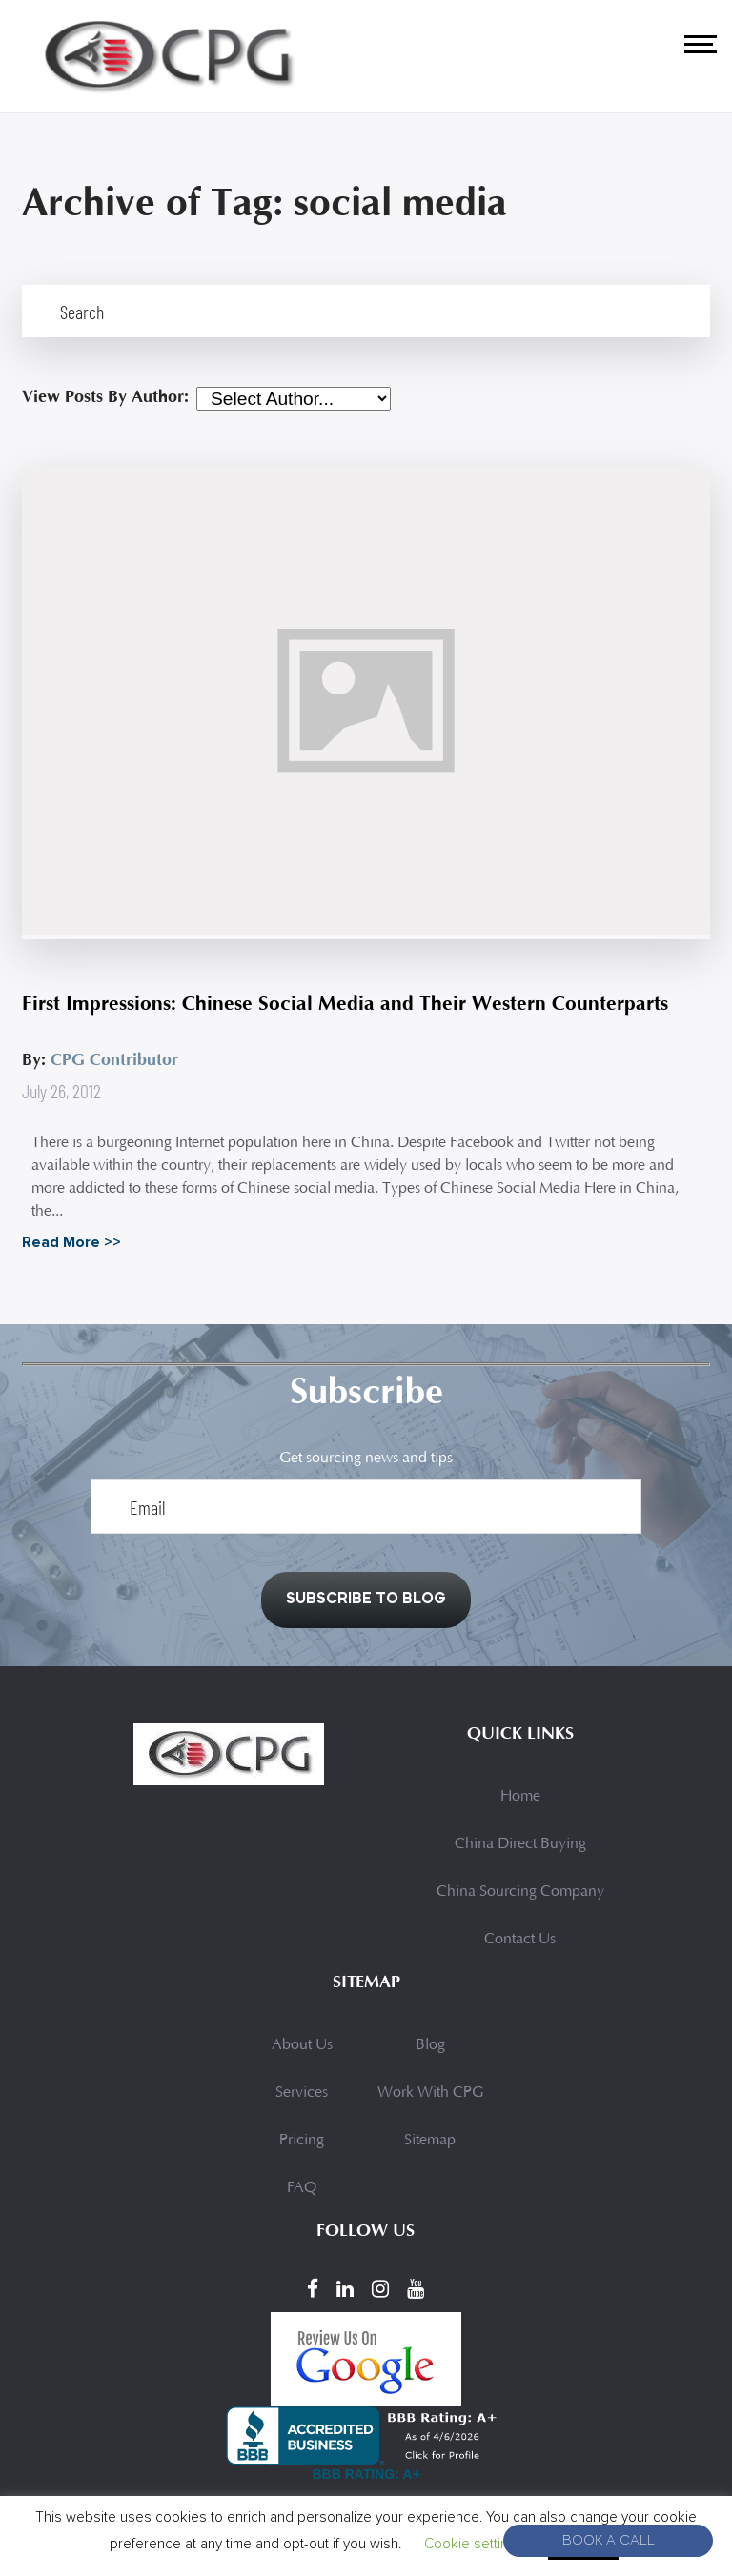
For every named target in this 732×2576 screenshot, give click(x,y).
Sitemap (430, 2148)
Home (520, 1804)
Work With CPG (430, 2100)
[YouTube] (415, 2295)
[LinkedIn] (345, 2295)
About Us (302, 2053)
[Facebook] (312, 2295)
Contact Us (520, 1947)
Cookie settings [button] (474, 2543)
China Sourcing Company (520, 1899)
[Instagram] (380, 2295)
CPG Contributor (114, 1060)
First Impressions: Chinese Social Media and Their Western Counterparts (353, 1004)
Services (301, 2100)
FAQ (301, 2196)
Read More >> (71, 1242)
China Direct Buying (520, 1852)
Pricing (301, 2148)
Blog (430, 2053)
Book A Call (608, 2540)
